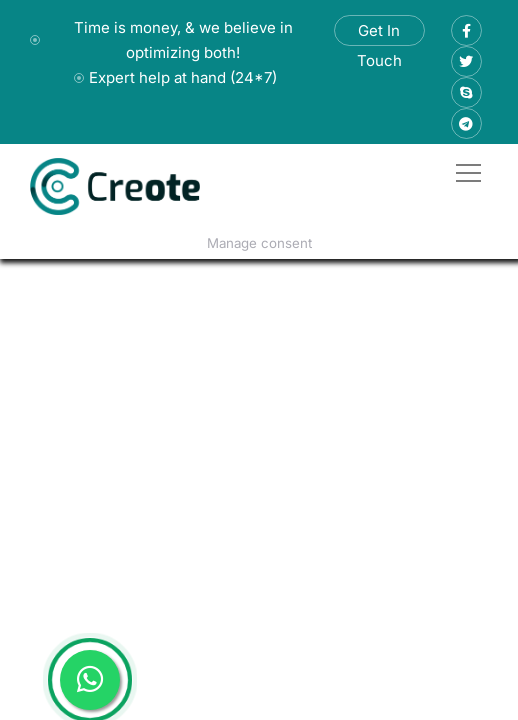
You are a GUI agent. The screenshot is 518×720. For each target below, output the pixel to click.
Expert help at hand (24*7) (183, 77)
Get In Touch (379, 33)
